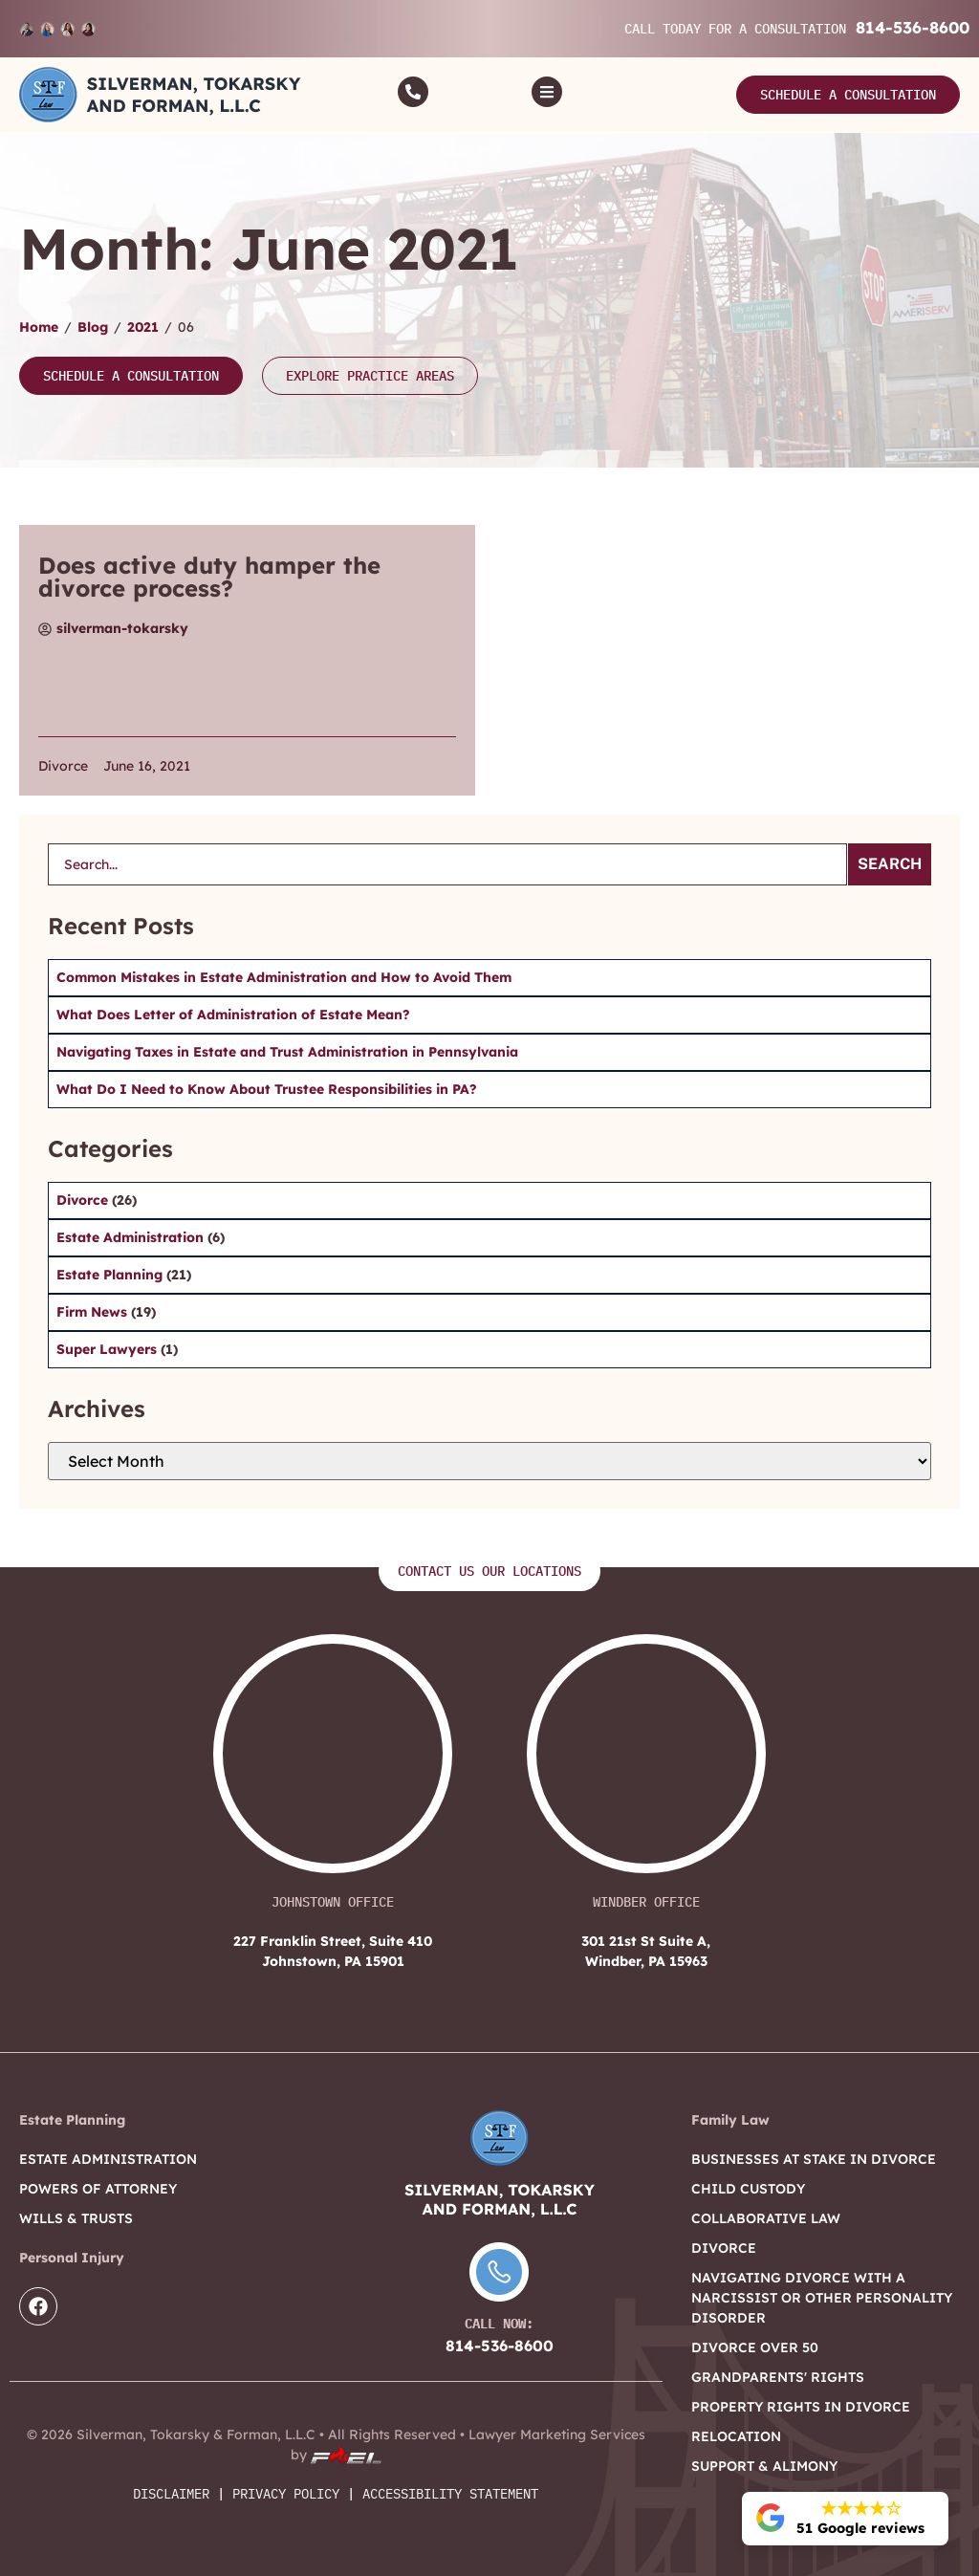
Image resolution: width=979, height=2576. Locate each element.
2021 (143, 327)
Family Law (730, 2119)
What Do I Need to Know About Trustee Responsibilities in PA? (266, 1089)
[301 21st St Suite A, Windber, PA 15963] (646, 1763)
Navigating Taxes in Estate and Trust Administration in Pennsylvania (287, 1051)
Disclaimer (171, 2493)
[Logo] (160, 94)
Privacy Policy (285, 2493)
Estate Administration (131, 1237)
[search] (447, 864)
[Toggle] (547, 91)
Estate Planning (111, 1274)
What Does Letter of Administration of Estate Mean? (233, 1014)
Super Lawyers (108, 1349)
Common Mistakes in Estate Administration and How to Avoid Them (283, 977)
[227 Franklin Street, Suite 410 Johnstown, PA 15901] (333, 1763)
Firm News (93, 1312)
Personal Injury (71, 2257)
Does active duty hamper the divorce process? (209, 576)
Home (38, 327)
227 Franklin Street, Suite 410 (332, 1952)
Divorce (63, 766)
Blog (92, 327)
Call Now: (499, 2323)
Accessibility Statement (450, 2493)
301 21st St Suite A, (646, 1952)
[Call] (413, 91)
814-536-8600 (912, 27)
